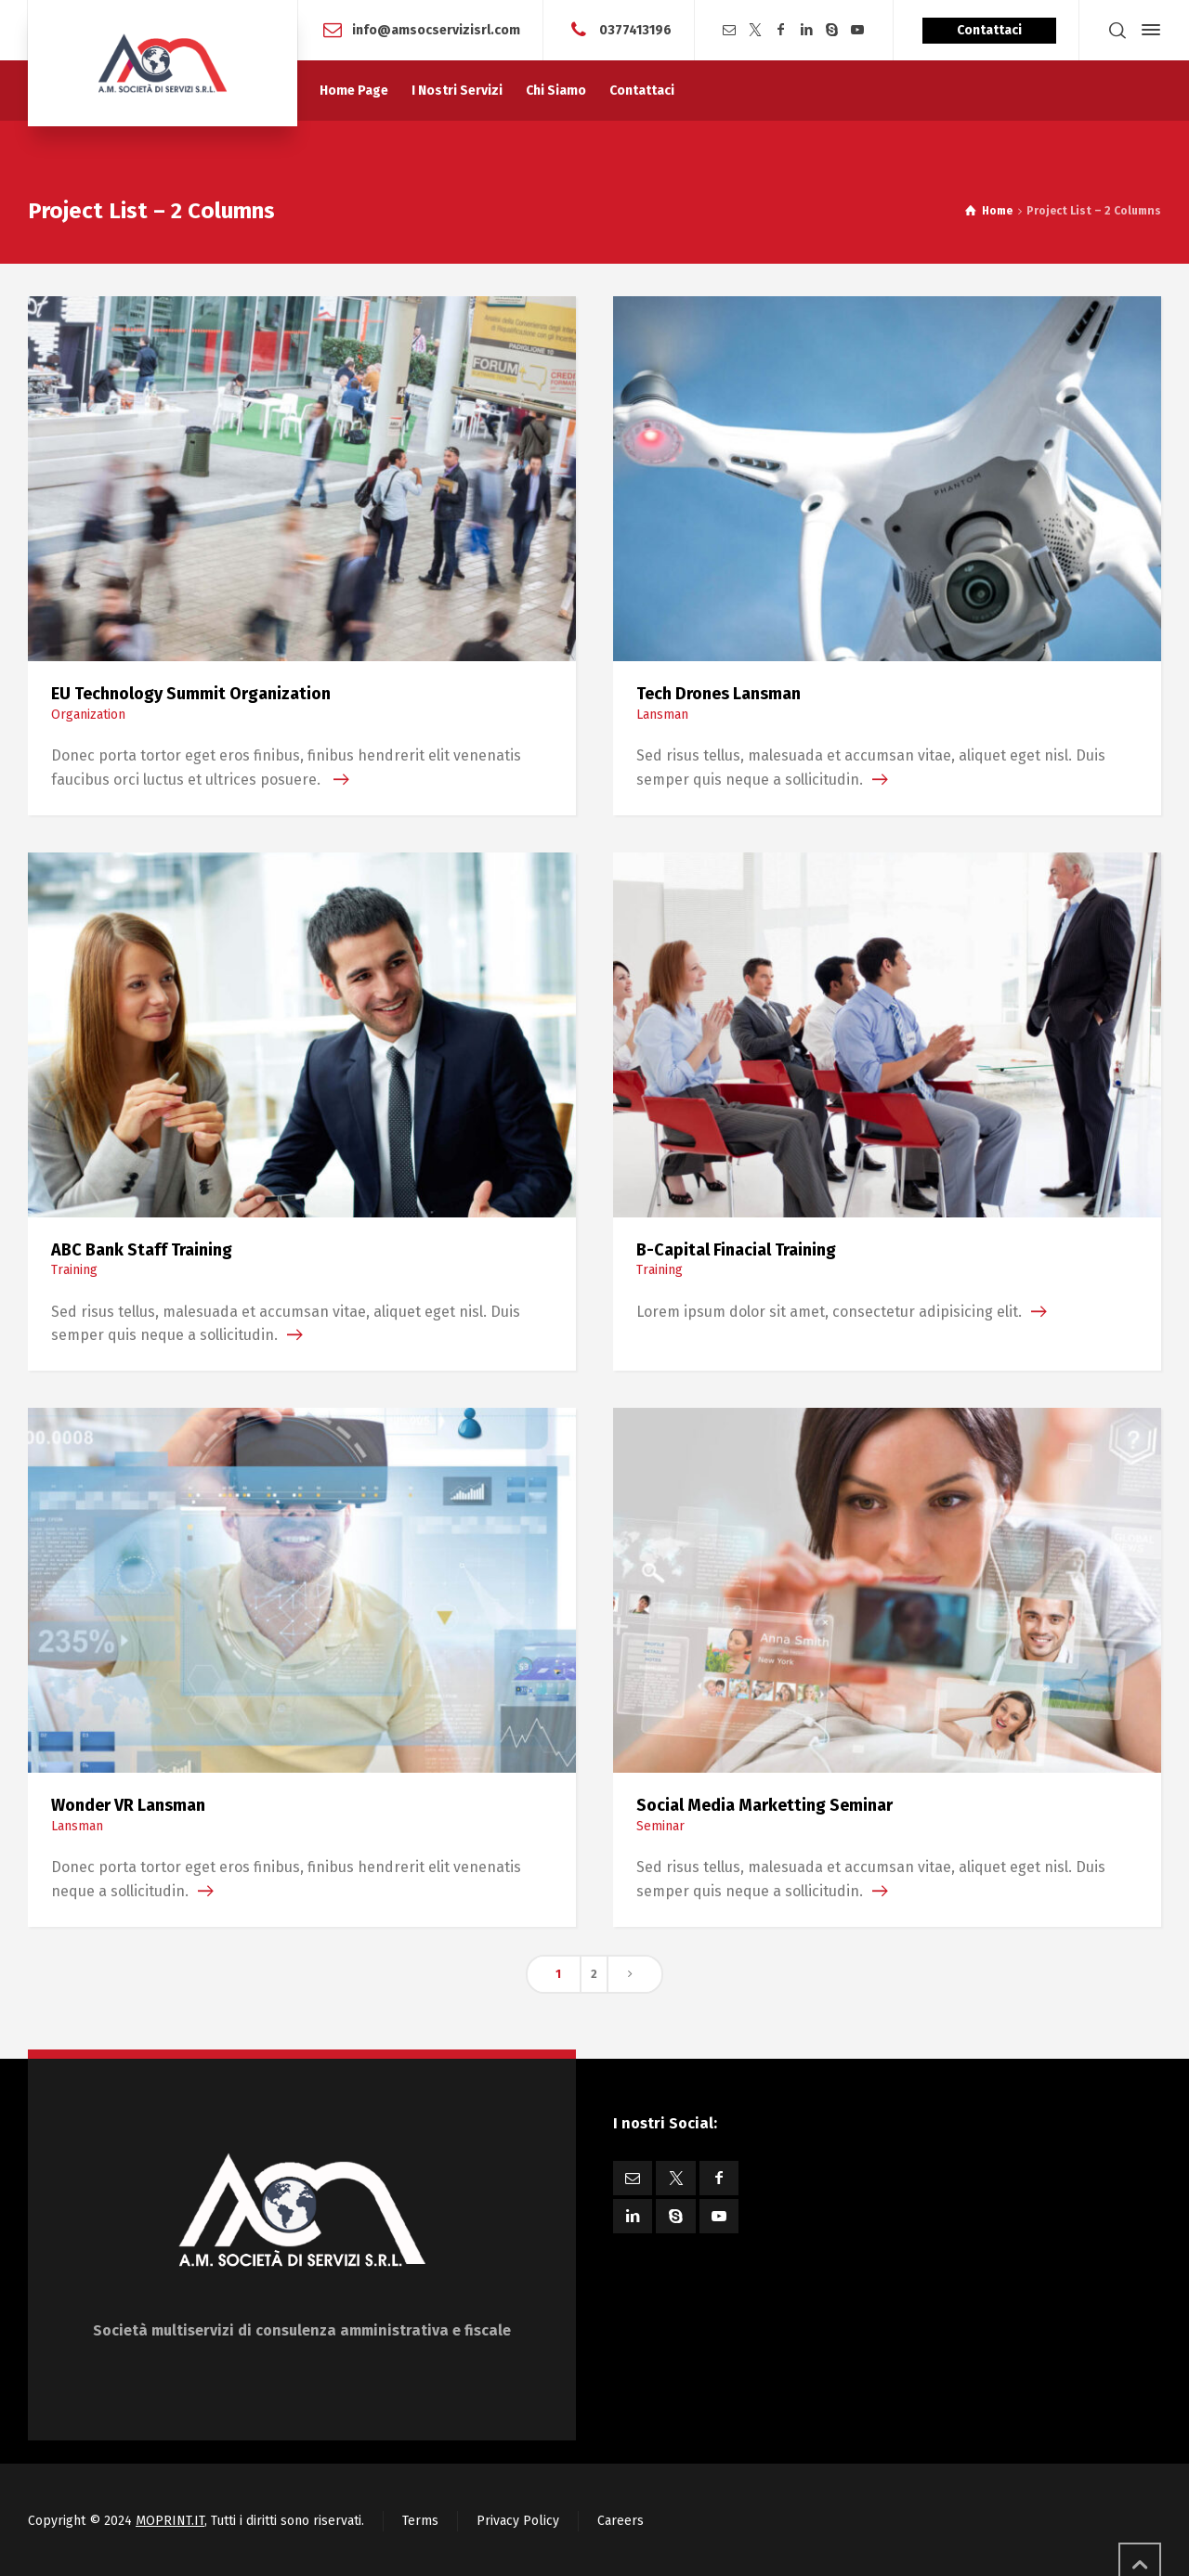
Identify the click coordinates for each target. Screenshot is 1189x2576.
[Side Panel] (1147, 30)
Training (74, 1270)
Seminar (660, 1826)
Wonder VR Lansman (128, 1805)
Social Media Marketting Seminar (764, 1805)
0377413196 (635, 29)
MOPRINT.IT (170, 2521)
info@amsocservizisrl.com (436, 29)
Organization (88, 714)
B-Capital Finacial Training (736, 1250)
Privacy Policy (518, 2521)
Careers (620, 2521)
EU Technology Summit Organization (191, 693)
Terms (420, 2521)
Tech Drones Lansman (718, 693)
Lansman (662, 714)
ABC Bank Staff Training (141, 1250)
